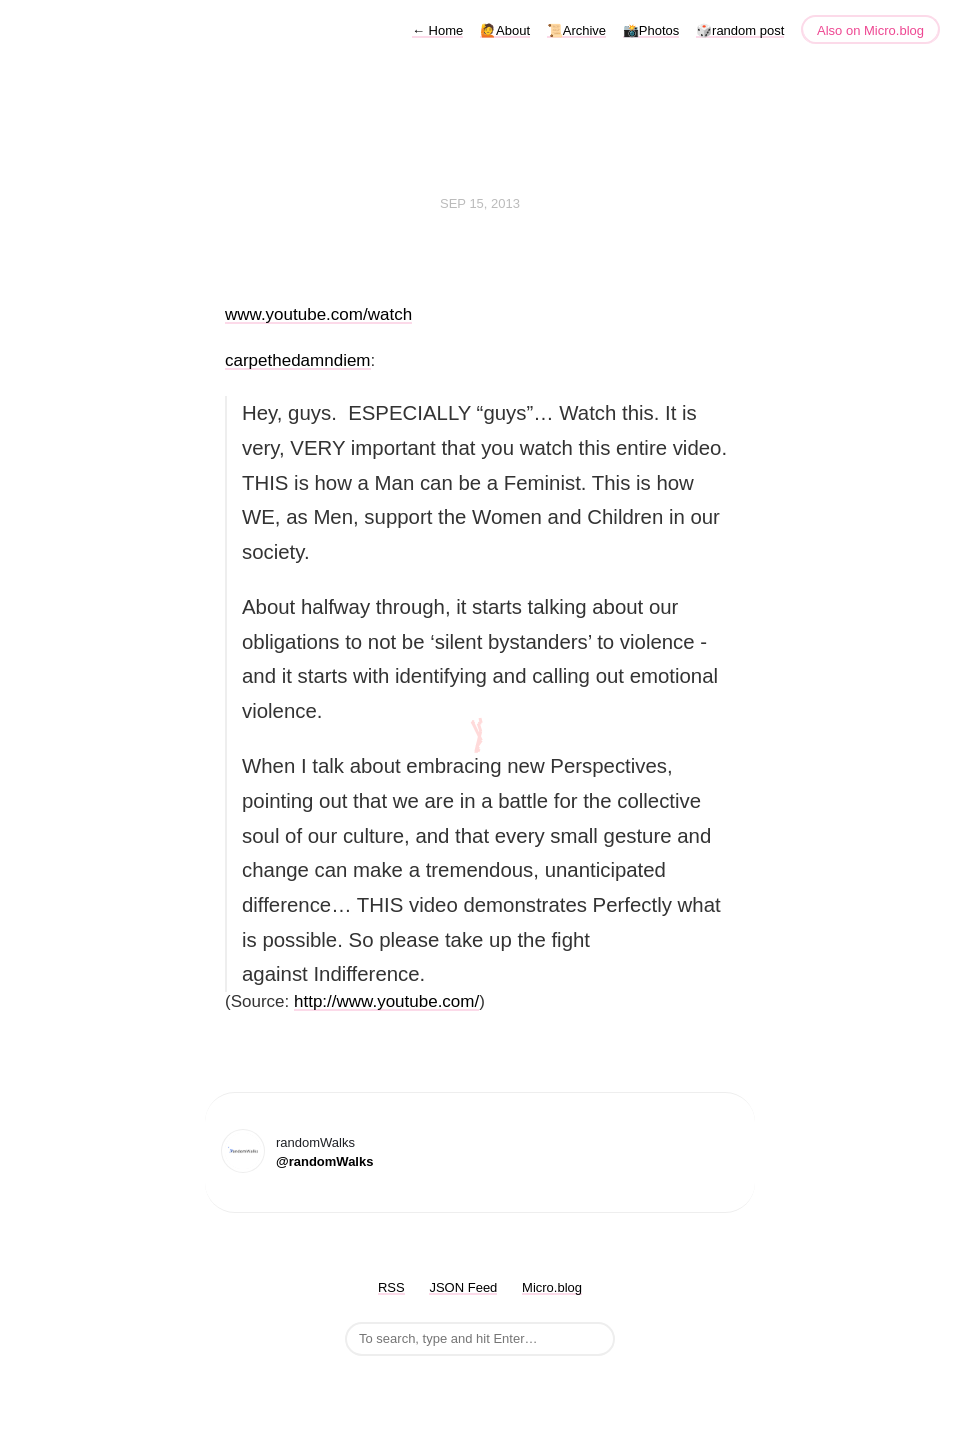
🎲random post (740, 30)
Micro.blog (552, 1287)
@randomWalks (324, 1161)
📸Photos (651, 30)
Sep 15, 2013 (480, 203)
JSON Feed (463, 1287)
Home (437, 30)
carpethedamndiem (298, 360)
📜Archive (576, 30)
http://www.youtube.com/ (386, 1001)
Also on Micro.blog (870, 30)
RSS (391, 1287)
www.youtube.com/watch (318, 314)
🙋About (505, 30)
